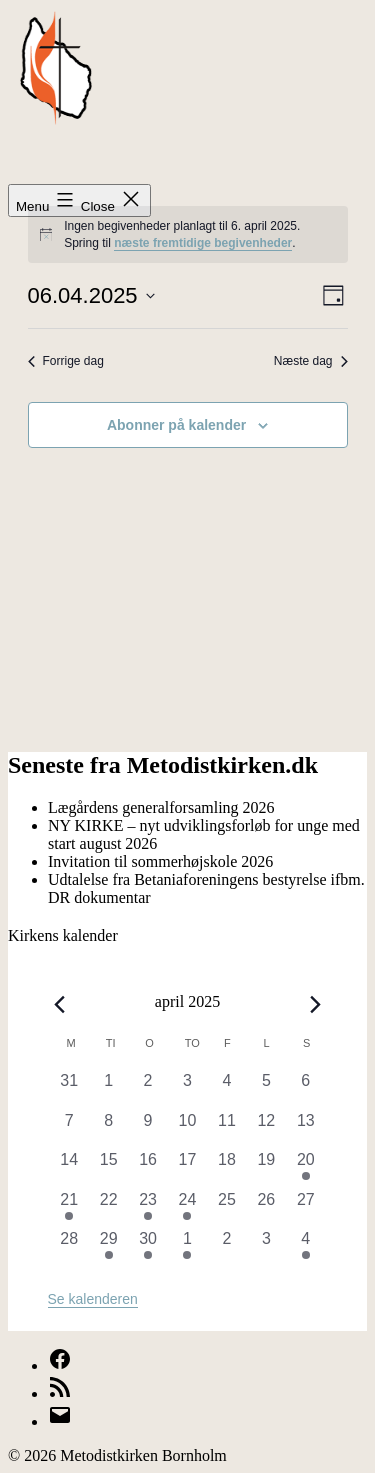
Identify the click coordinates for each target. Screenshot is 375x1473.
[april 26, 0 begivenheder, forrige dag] (266, 1207)
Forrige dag (66, 361)
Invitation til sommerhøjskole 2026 (160, 861)
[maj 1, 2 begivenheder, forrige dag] (187, 1246)
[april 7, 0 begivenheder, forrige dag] (69, 1128)
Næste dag (311, 361)
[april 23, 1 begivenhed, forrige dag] (147, 1207)
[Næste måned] (315, 1005)
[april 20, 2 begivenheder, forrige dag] (305, 1167)
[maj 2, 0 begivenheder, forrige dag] (226, 1246)
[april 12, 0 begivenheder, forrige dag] (266, 1128)
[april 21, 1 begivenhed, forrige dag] (69, 1207)
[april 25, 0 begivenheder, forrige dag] (226, 1207)
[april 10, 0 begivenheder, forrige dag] (187, 1128)
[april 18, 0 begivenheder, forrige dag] (226, 1167)
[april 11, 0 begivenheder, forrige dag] (226, 1128)
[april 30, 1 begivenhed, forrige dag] (147, 1246)
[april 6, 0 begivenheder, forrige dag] (305, 1088)
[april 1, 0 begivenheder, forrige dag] (108, 1088)
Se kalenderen (93, 1299)
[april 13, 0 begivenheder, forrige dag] (305, 1128)
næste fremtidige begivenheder (203, 243)
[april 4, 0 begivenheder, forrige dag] (226, 1088)
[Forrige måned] (60, 1005)
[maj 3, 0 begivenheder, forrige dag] (266, 1246)
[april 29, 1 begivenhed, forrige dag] (108, 1246)
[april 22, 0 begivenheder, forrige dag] (108, 1207)
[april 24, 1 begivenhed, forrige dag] (187, 1207)
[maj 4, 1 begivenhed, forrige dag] (305, 1246)
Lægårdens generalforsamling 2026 (161, 807)
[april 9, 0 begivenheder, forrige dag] (147, 1128)
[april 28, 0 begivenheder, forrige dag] (69, 1246)
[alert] (188, 234)
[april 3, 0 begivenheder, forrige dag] (187, 1088)
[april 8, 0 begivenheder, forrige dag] (108, 1128)
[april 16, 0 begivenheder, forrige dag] (147, 1167)
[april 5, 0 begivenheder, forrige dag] (266, 1088)
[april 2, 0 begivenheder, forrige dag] (147, 1088)
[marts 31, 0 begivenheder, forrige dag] (69, 1088)
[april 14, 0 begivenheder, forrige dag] (69, 1167)
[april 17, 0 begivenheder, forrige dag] (187, 1167)
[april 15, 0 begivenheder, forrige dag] (108, 1167)
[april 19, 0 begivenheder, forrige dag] (266, 1167)
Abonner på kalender (176, 425)
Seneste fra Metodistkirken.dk (163, 765)
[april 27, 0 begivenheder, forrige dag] (305, 1207)
